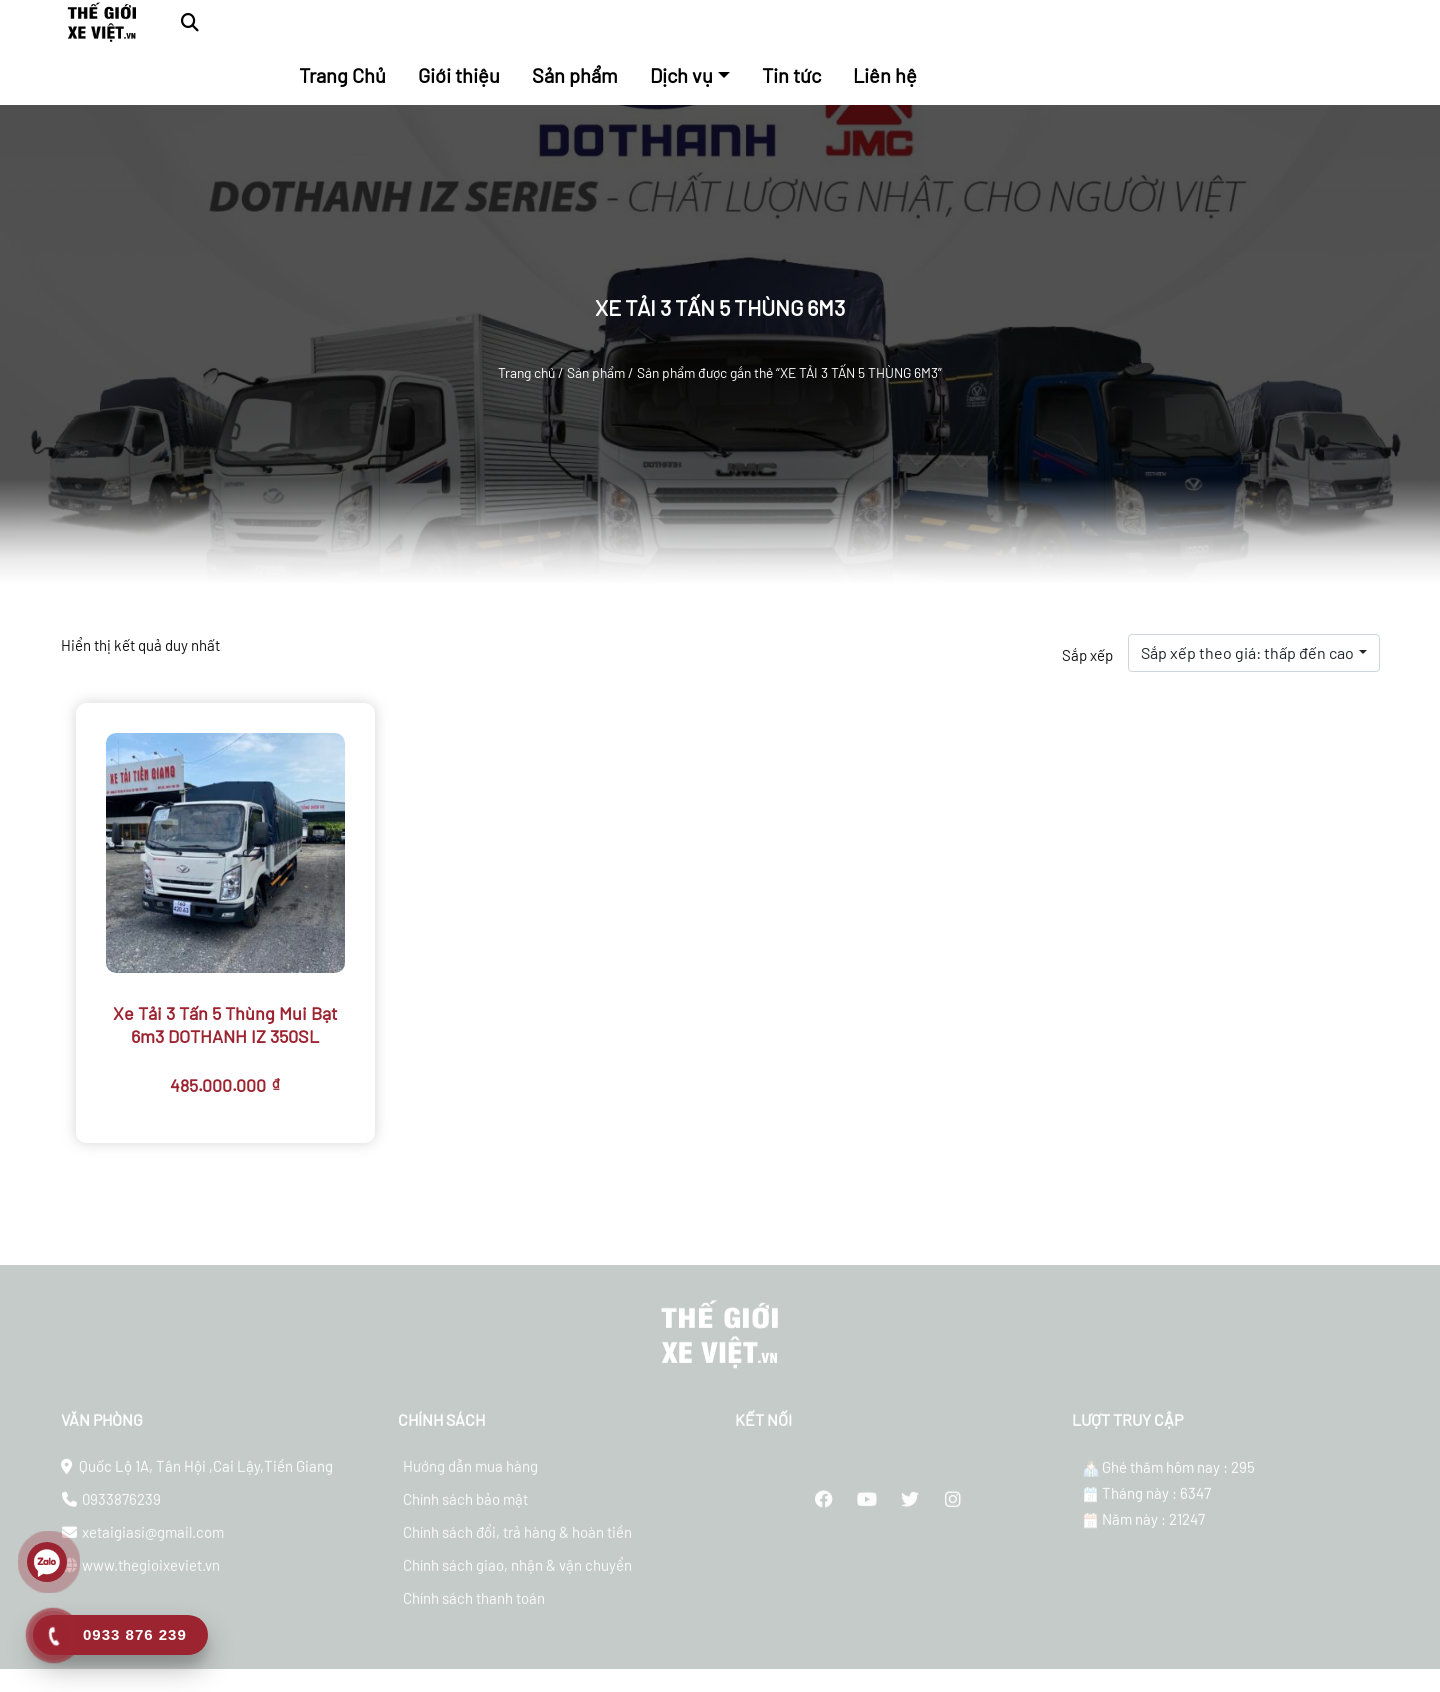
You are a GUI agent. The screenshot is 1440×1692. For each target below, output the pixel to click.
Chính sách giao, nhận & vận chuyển (517, 1580)
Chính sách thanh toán (474, 1613)
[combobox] (1253, 653)
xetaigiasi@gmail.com (153, 1547)
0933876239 (121, 1514)
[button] (190, 22)
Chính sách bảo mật (465, 1514)
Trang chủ (526, 372)
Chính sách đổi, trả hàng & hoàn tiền (517, 1547)
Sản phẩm (596, 372)
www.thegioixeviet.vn (151, 1580)
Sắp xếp (1087, 655)
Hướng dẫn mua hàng (470, 1481)
